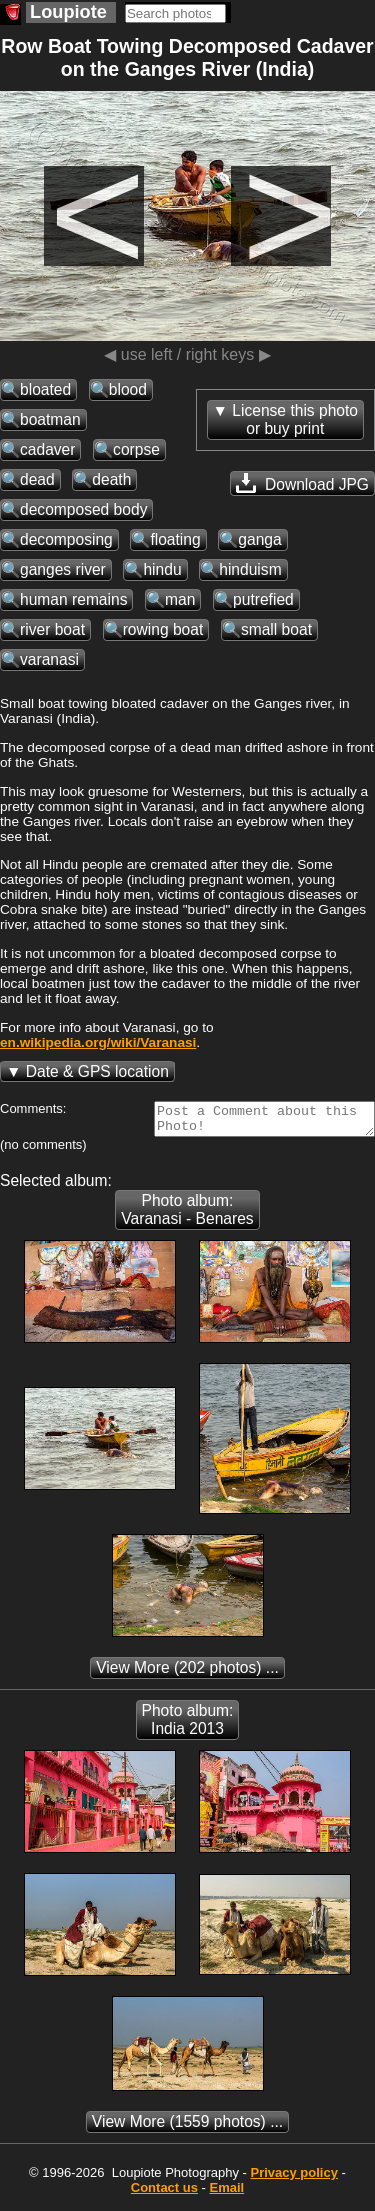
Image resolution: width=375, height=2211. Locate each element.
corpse (136, 449)
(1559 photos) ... (187, 2127)
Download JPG (302, 483)
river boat (52, 629)
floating (175, 539)
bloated (45, 389)
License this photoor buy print (295, 419)
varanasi (49, 659)
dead (37, 479)
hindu (162, 569)
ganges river (63, 569)
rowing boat (163, 629)
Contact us (164, 2193)
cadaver (47, 449)
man (180, 599)
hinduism (250, 569)
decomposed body (83, 509)
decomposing (66, 539)
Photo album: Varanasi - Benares (187, 1215)
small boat (276, 629)
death (111, 479)
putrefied (263, 599)
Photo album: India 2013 (188, 1725)
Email (227, 2193)
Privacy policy (293, 2178)
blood (128, 389)
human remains (73, 599)
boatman (50, 419)
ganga (259, 539)
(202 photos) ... (187, 1673)
